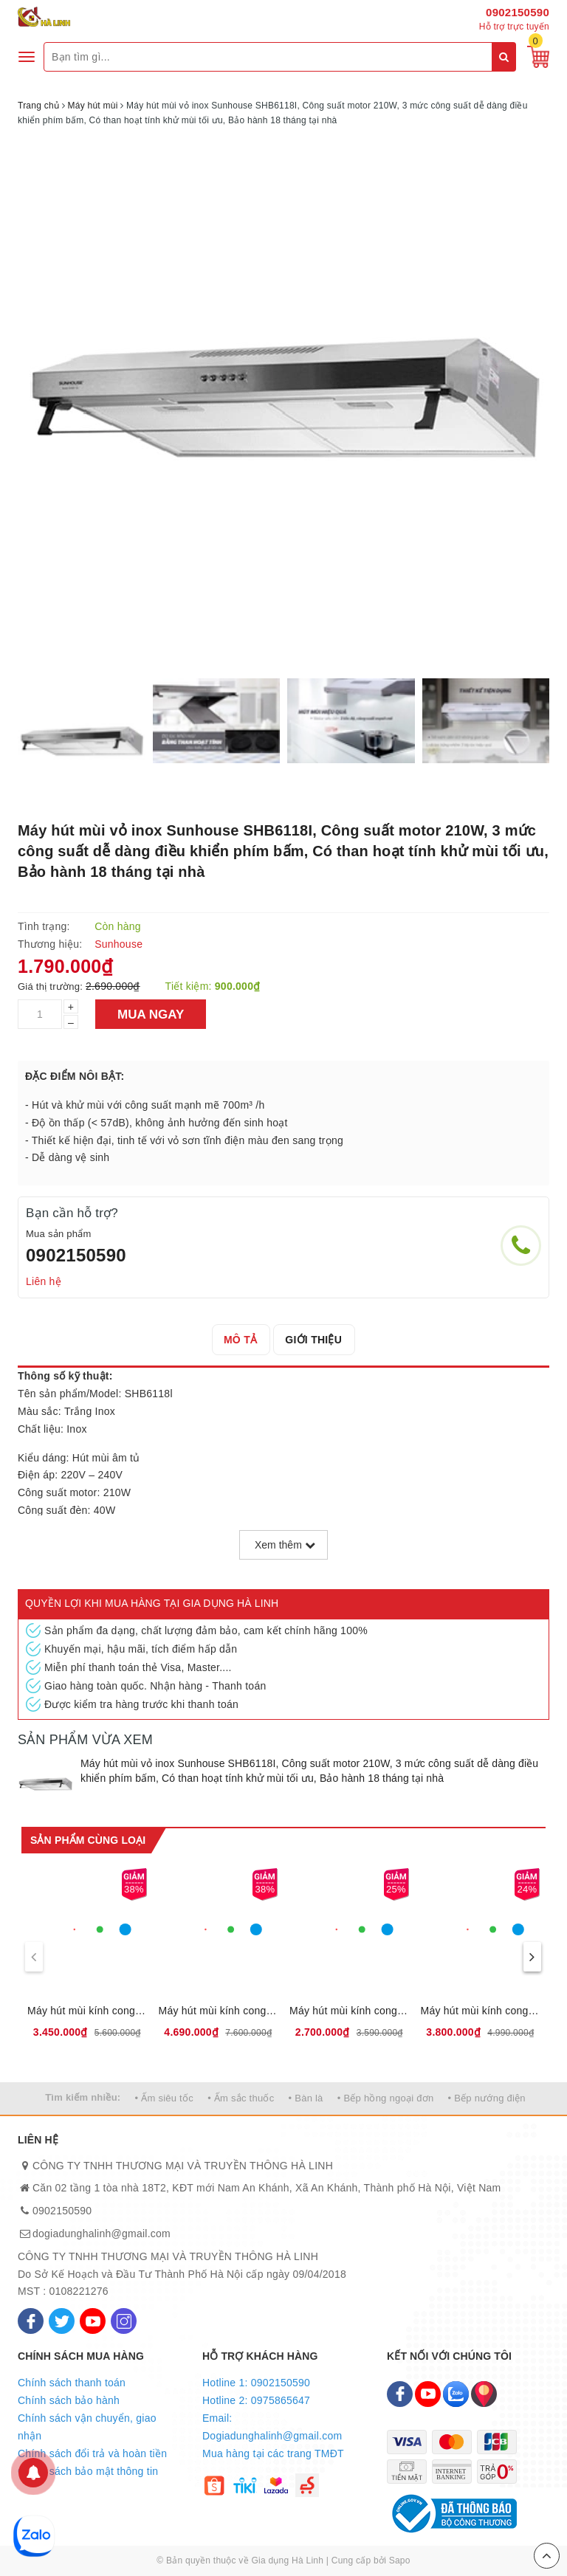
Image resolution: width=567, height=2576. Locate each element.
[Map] (484, 2394)
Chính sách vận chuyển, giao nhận (87, 2427)
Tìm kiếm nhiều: (82, 2097)
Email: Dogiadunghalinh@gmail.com (272, 2427)
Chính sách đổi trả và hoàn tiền (92, 2453)
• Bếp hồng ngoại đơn (385, 2098)
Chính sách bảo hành (69, 2400)
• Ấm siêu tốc (164, 2098)
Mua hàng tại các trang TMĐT (273, 2453)
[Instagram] (124, 2321)
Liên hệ (43, 1281)
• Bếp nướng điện (487, 2098)
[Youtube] (93, 2321)
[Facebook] (31, 2321)
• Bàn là (306, 2098)
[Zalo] (456, 2394)
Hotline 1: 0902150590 (256, 2383)
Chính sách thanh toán (72, 2383)
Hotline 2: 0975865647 (256, 2400)
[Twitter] (62, 2321)
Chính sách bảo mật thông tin (88, 2471)
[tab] (240, 1339)
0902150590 (517, 12)
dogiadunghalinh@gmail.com (101, 2233)
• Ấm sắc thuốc (240, 2098)
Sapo (399, 2560)
